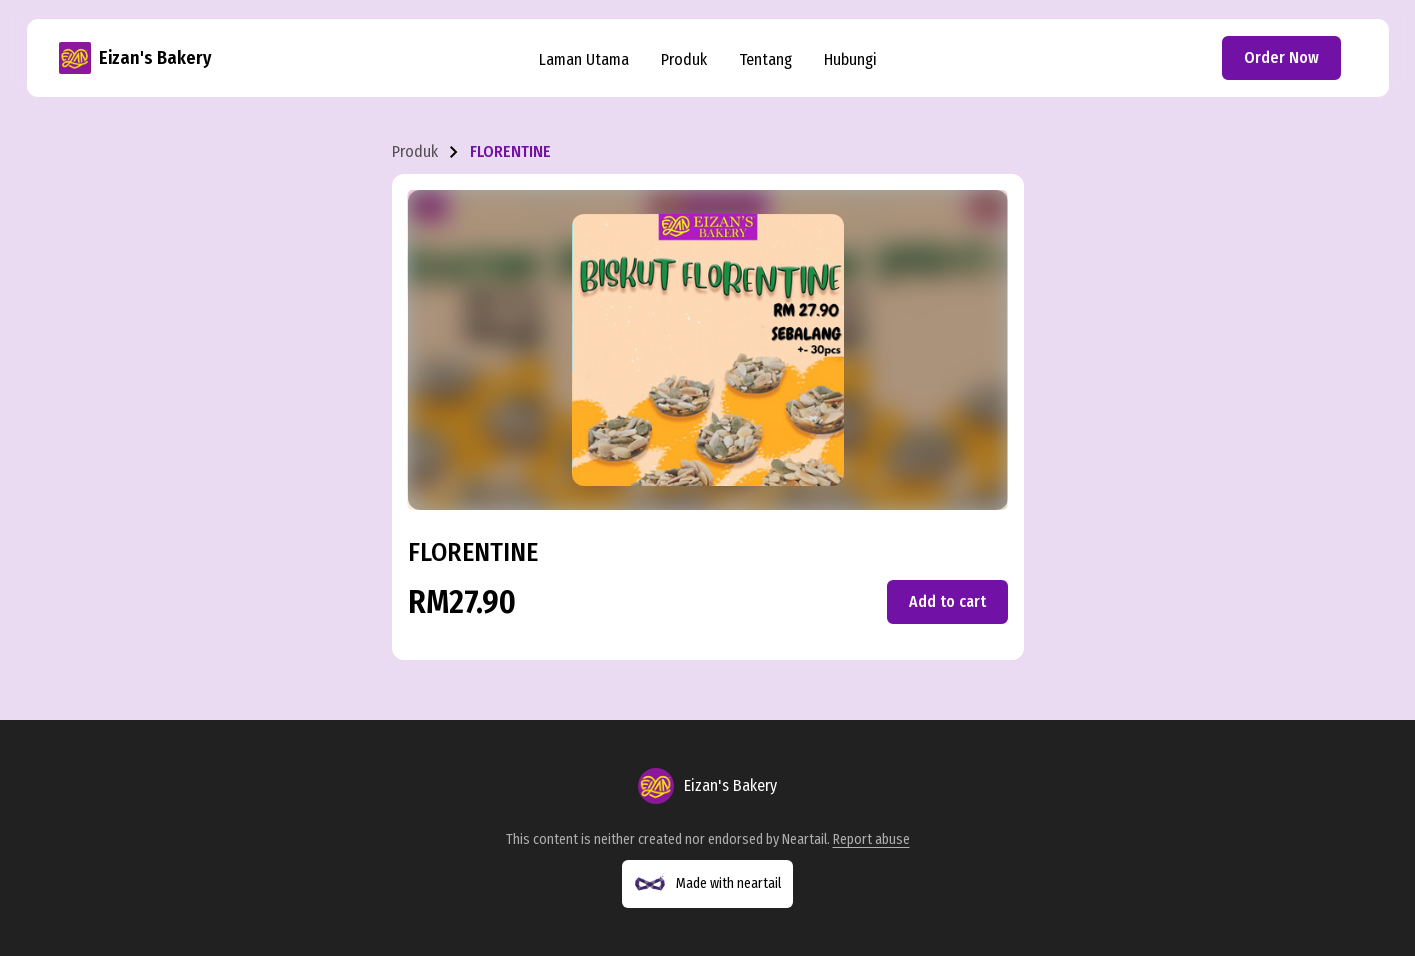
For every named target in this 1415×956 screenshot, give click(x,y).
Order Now (1281, 57)
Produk (684, 59)
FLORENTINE (510, 151)
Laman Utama (584, 59)
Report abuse (871, 839)
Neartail (804, 839)
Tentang (765, 59)
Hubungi (850, 59)
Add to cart (947, 601)
